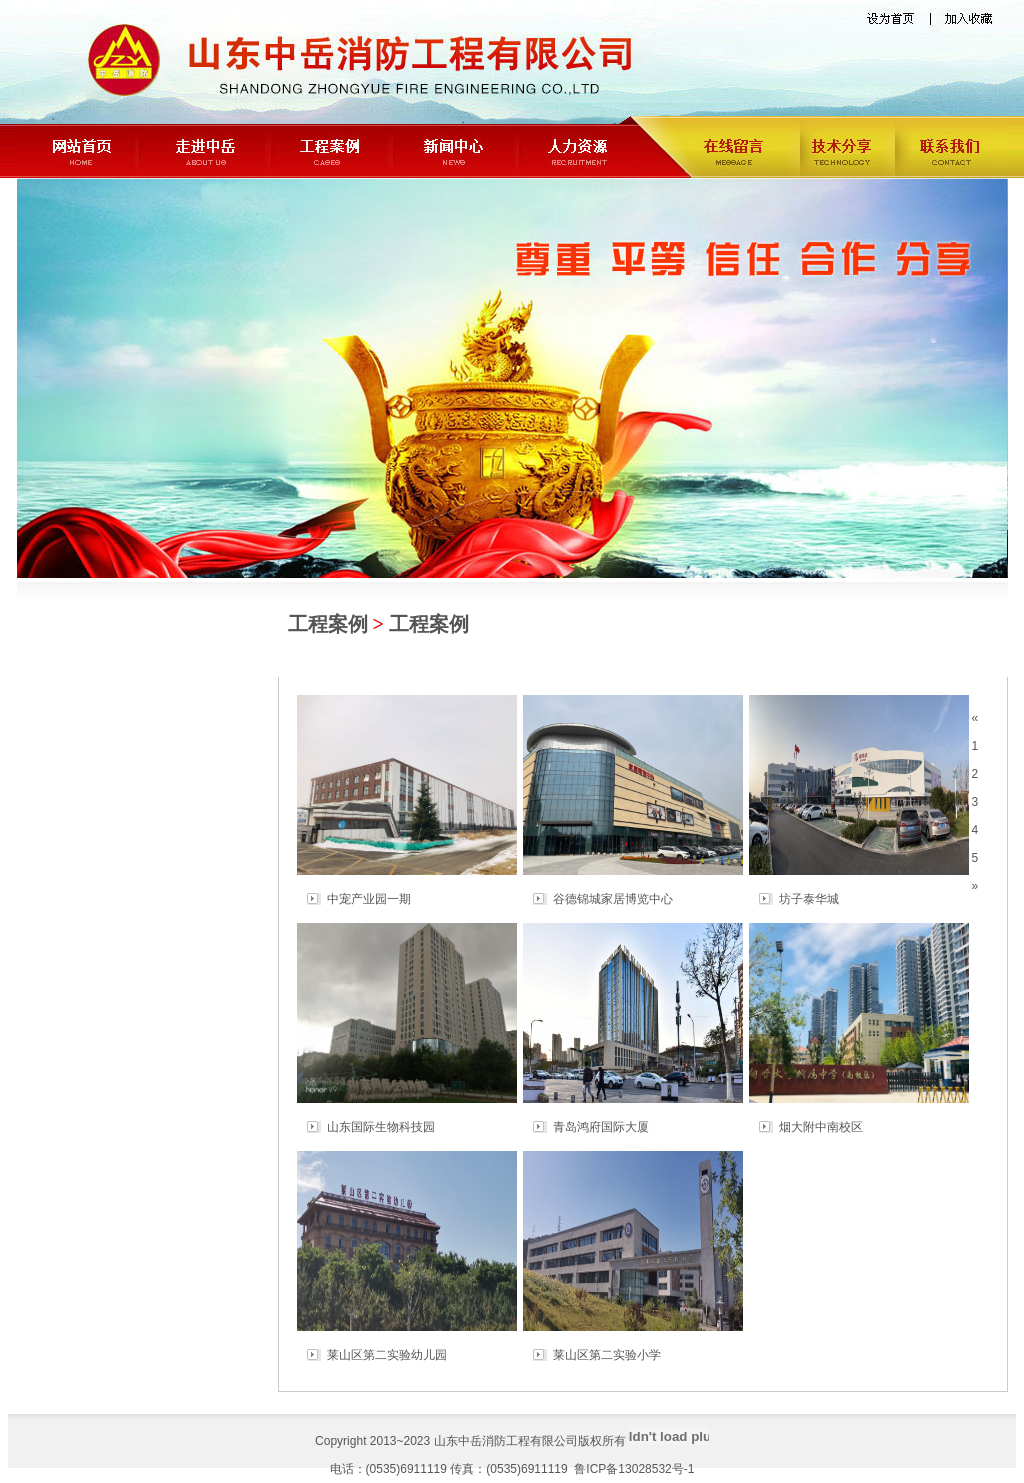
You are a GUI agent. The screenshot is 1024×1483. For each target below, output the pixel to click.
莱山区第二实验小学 (607, 1355)
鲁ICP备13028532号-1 (634, 1469)
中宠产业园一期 (369, 899)
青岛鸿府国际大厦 (601, 1127)
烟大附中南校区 (821, 1127)
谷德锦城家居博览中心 (613, 899)
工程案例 (328, 624)
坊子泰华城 (809, 899)
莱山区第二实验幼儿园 (387, 1355)
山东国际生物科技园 (381, 1127)
